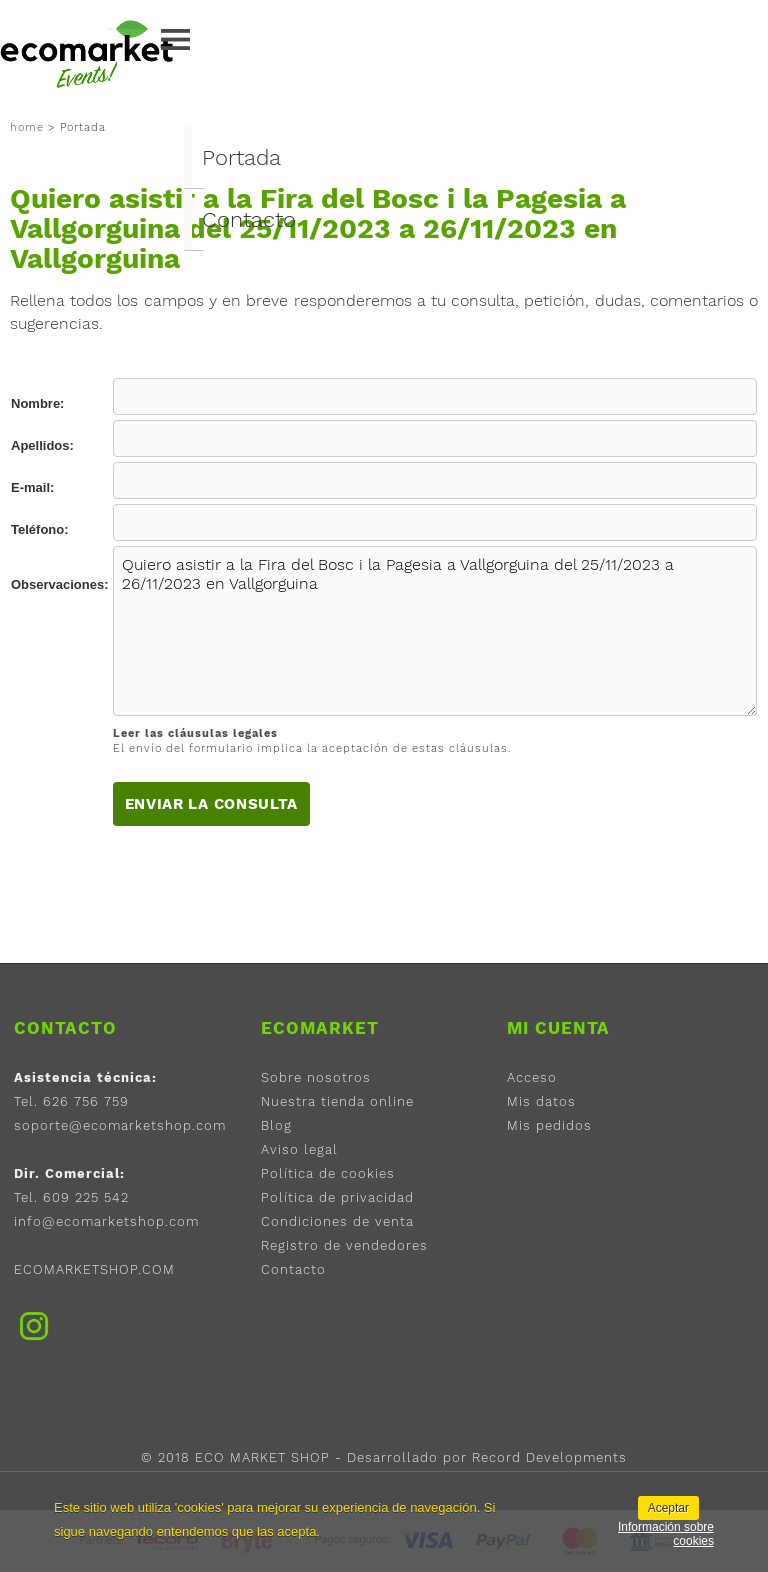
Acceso (532, 1077)
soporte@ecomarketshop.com (120, 1125)
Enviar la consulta (212, 804)
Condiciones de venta (337, 1221)
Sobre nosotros (316, 1077)
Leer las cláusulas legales (195, 733)
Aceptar (668, 1508)
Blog (276, 1125)
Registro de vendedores (344, 1245)
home (27, 127)
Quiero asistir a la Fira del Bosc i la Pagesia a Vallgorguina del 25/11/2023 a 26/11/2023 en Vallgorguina (435, 631)
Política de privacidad (337, 1197)
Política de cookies (328, 1173)
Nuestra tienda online (337, 1101)
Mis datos (541, 1101)
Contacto (249, 219)
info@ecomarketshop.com (106, 1221)
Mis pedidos (549, 1125)
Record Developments (549, 1457)
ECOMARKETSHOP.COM (94, 1269)
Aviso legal (299, 1149)
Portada (241, 157)
